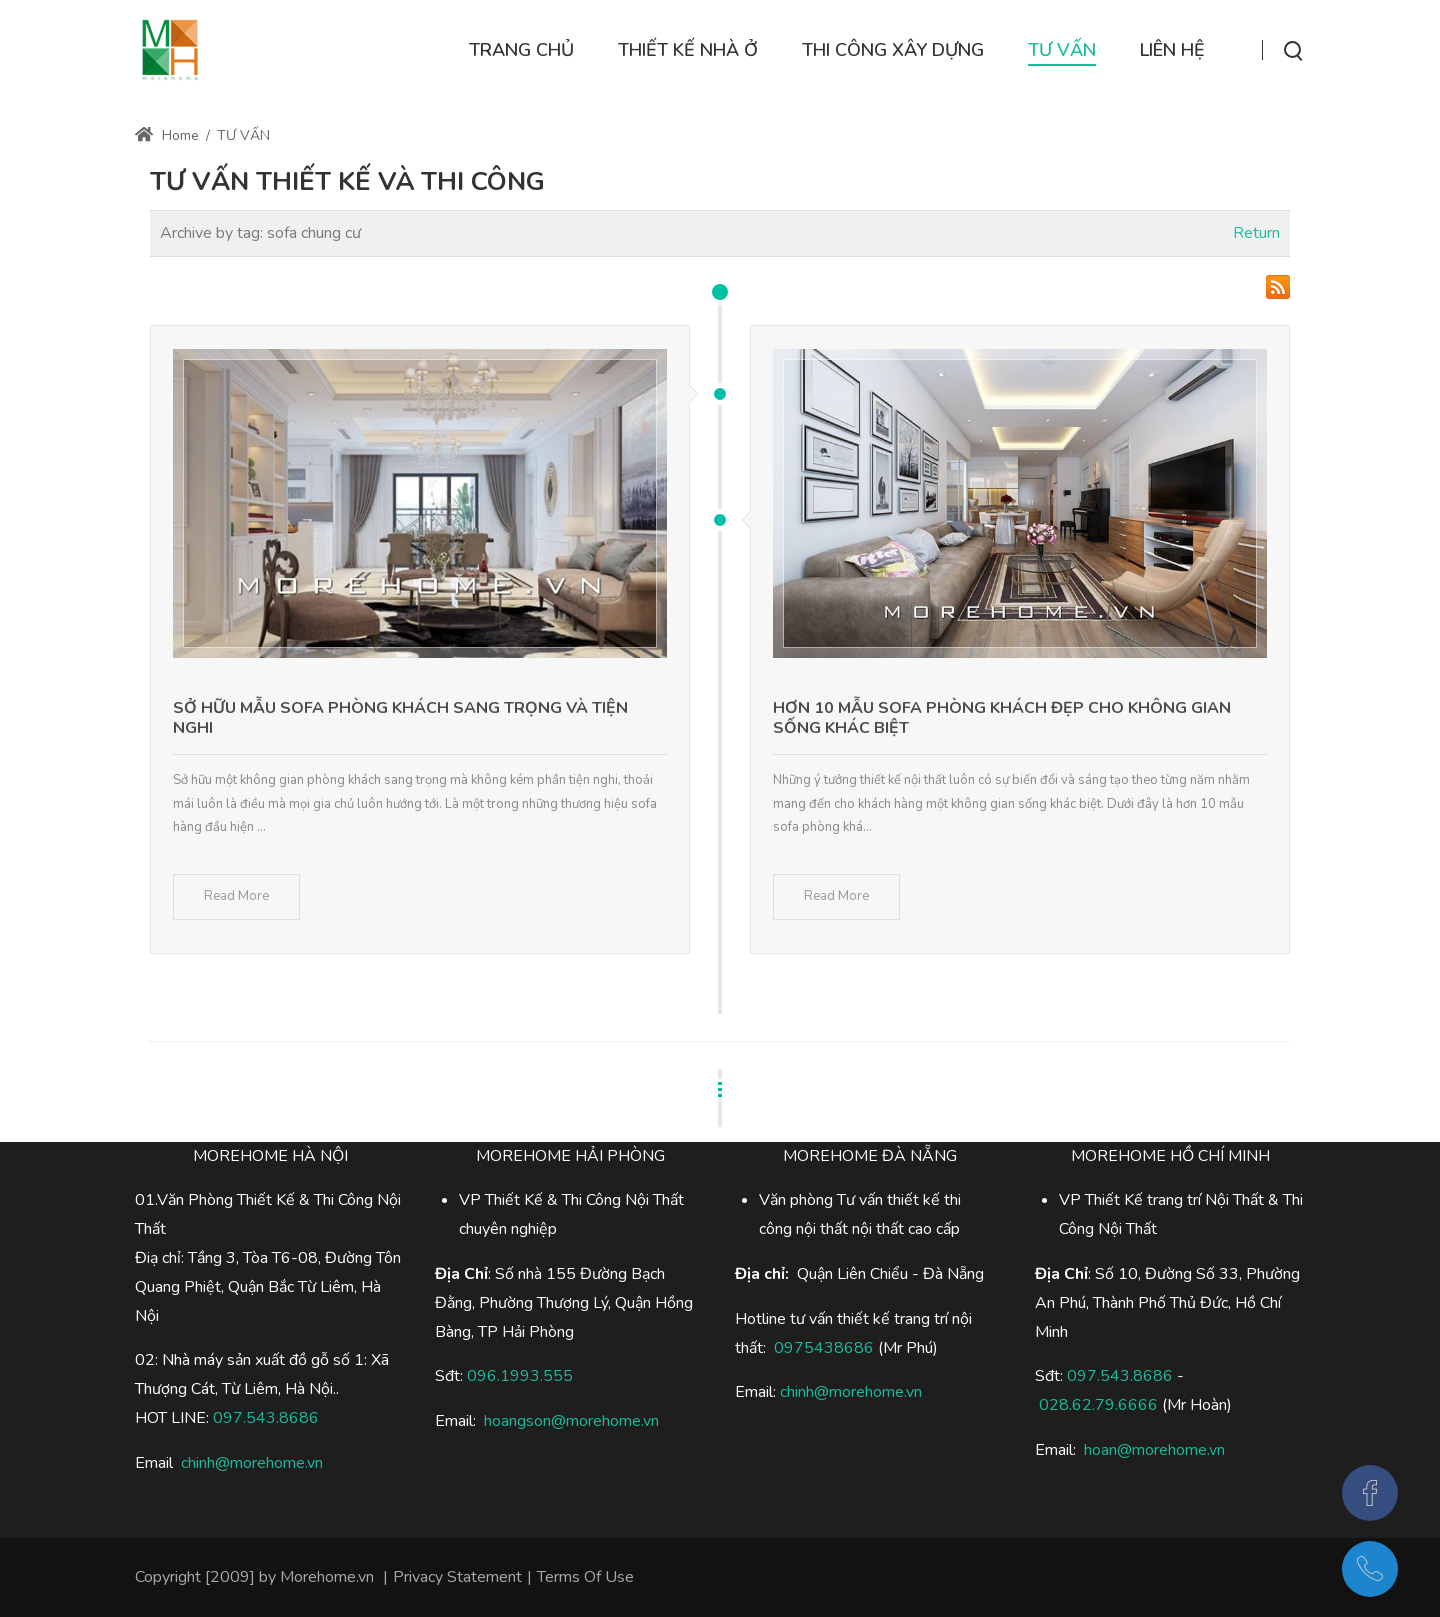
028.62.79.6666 (1098, 1405)
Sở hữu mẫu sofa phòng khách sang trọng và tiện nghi (400, 718)
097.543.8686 (1120, 1376)
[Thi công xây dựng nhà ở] (170, 50)
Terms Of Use (585, 1577)
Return (1256, 233)
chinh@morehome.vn (252, 1463)
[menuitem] (521, 50)
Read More (236, 896)
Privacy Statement (457, 1577)
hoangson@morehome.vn (571, 1421)
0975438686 (824, 1348)
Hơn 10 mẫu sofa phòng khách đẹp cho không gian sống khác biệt (1002, 718)
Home (167, 135)
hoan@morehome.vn (1154, 1450)
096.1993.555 (520, 1376)
